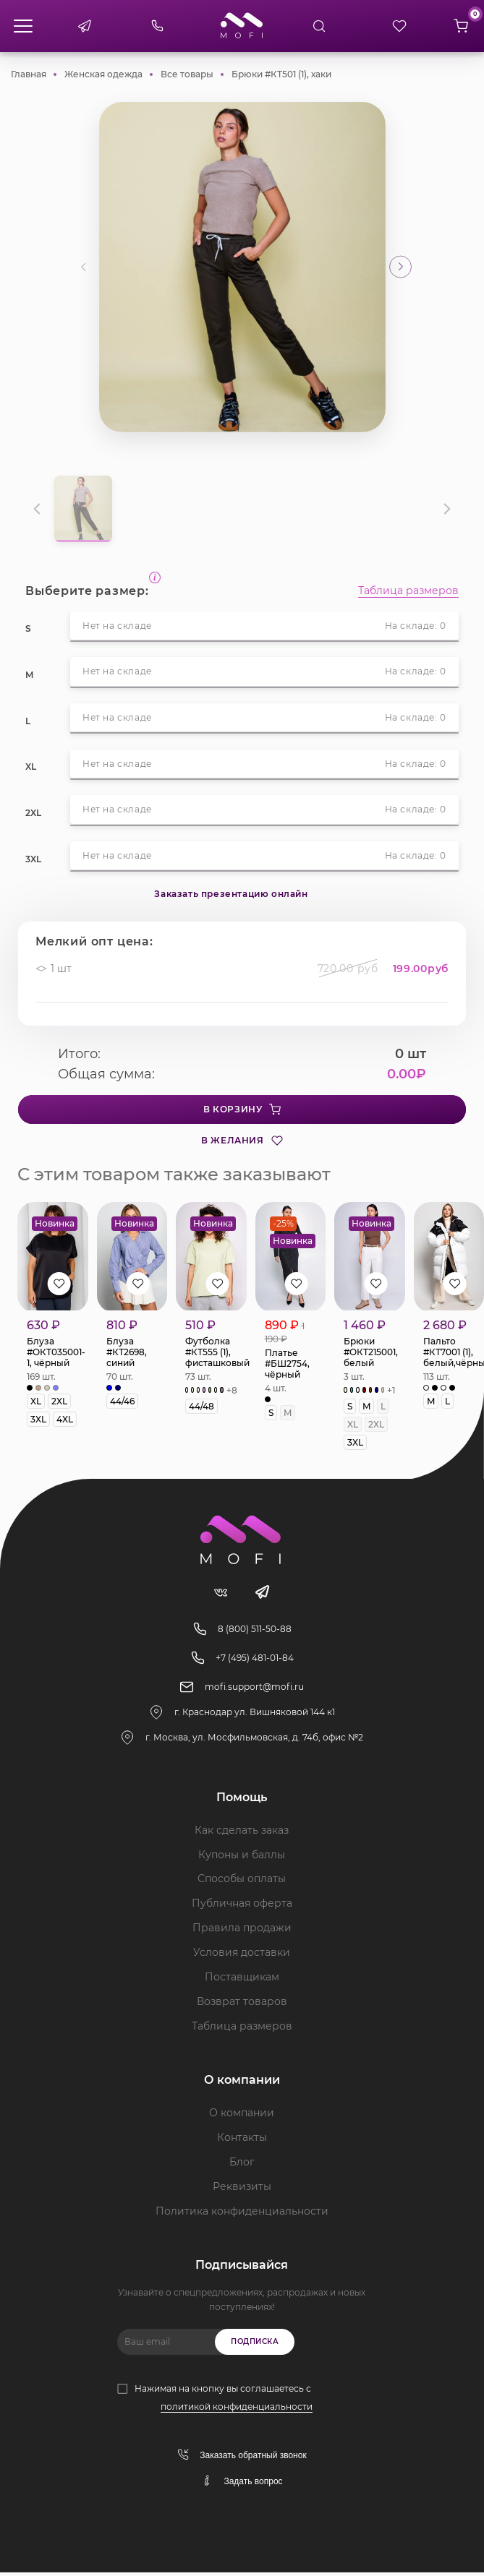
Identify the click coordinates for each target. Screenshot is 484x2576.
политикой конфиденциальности (237, 2410)
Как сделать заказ (242, 1832)
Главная (28, 74)
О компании (241, 2116)
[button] (400, 266)
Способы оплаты (242, 1882)
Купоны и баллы (241, 1857)
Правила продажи (242, 1931)
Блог (242, 2165)
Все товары (187, 74)
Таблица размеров (408, 591)
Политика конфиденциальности (242, 2214)
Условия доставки (241, 1955)
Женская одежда (103, 74)
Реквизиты (242, 2190)
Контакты (242, 2140)
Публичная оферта (242, 1906)
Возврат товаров (242, 2005)
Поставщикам (242, 1980)
